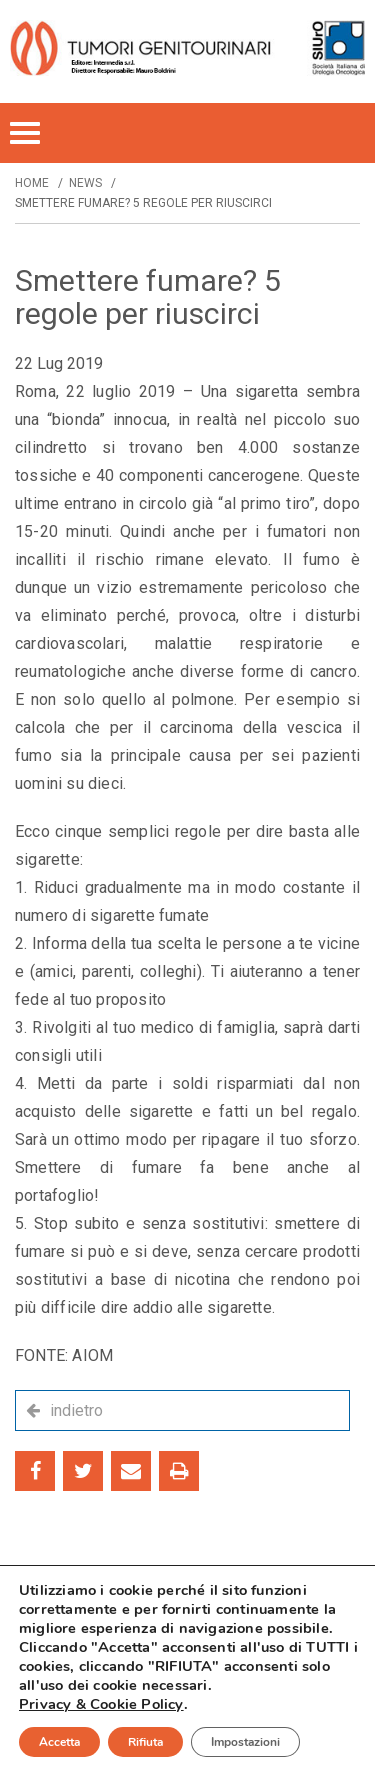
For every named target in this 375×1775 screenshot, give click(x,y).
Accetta (59, 1742)
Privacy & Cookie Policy (101, 1704)
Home (32, 183)
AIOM (92, 1355)
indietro (76, 1410)
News (85, 183)
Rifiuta (145, 1742)
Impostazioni (245, 1742)
